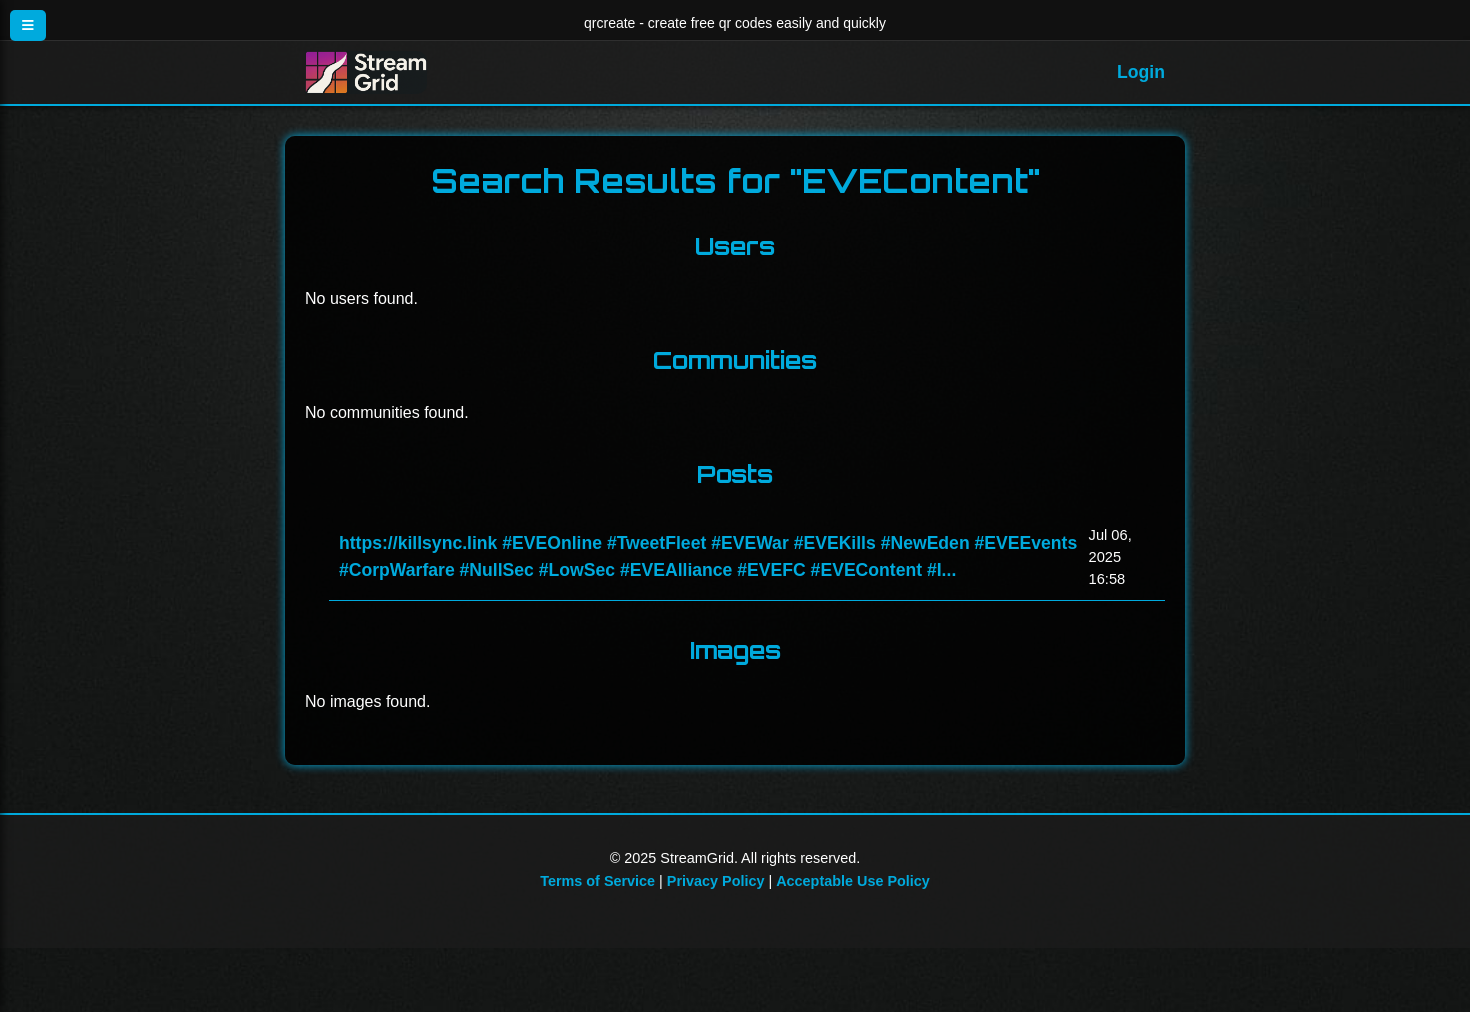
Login (1141, 72)
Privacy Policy (716, 881)
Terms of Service (597, 881)
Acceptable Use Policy (853, 881)
